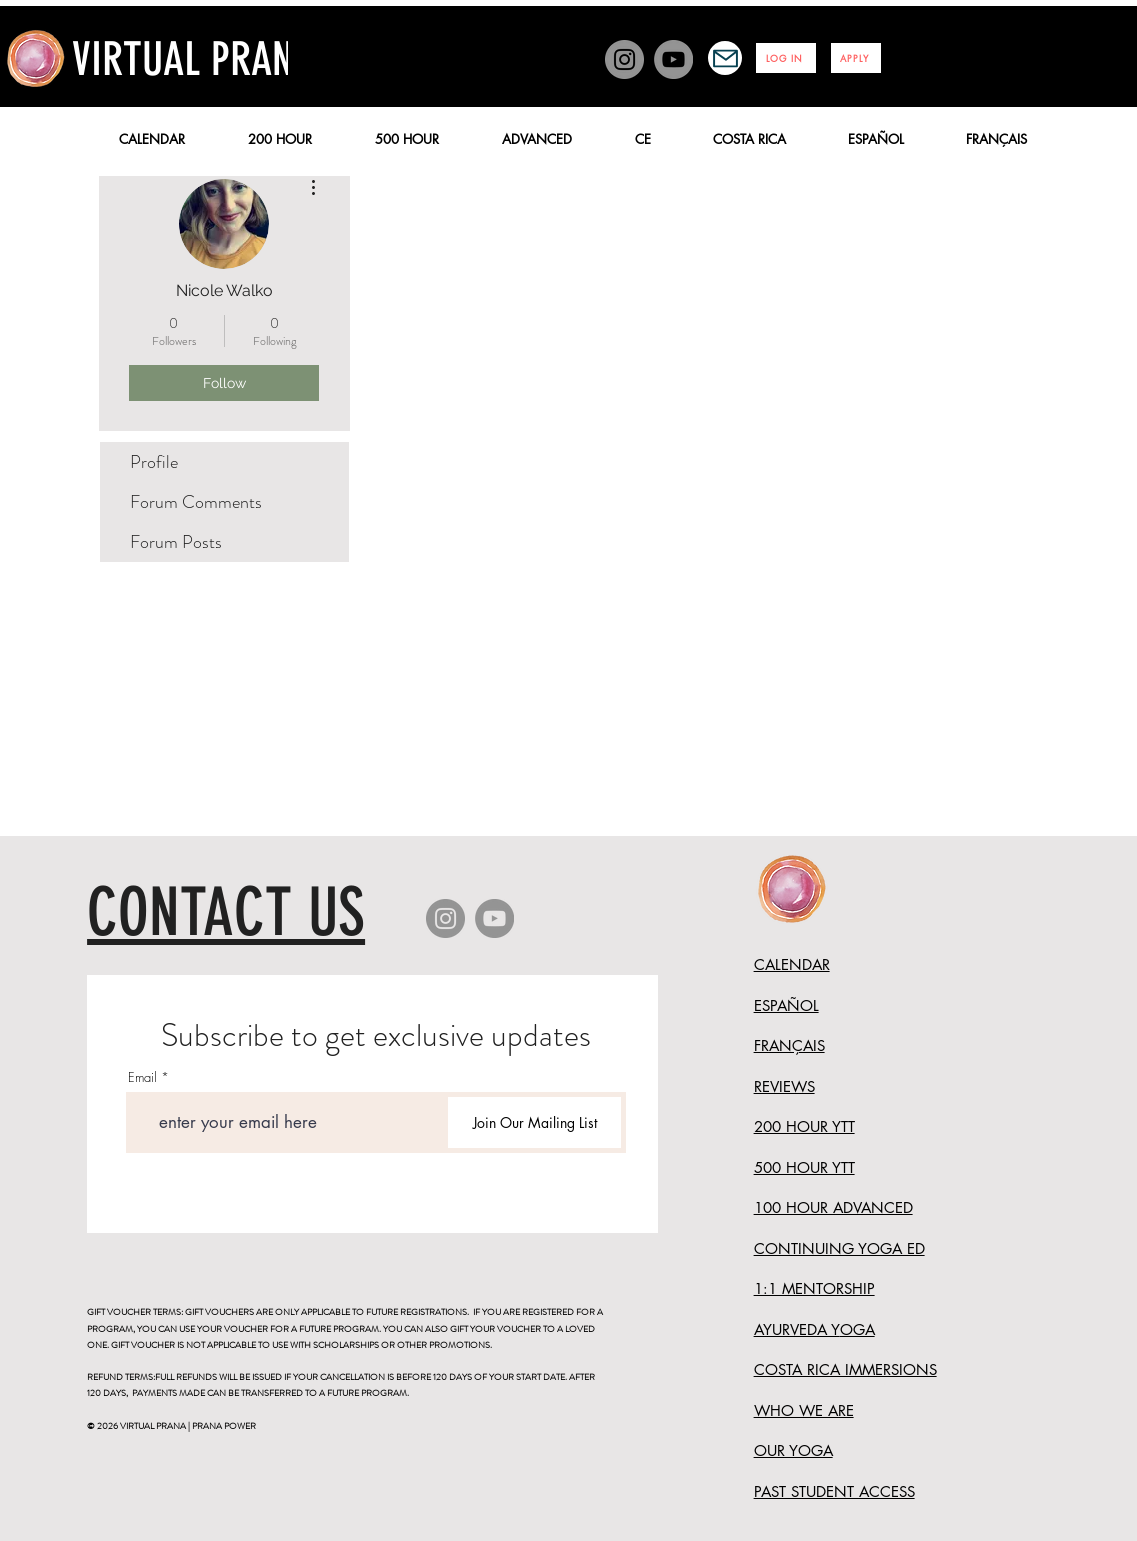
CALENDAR (792, 964)
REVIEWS (784, 1086)
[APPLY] (856, 58)
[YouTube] (673, 59)
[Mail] (725, 58)
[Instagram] (624, 59)
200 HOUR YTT (804, 1126)
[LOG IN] (786, 58)
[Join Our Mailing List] (534, 1122)
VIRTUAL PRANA (193, 59)
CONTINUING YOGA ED (839, 1248)
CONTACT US (226, 912)
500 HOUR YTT (804, 1167)
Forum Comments (196, 502)
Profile (154, 462)
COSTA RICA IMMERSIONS (845, 1369)
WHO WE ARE (804, 1410)
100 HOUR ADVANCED (833, 1207)
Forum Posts (176, 542)
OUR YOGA (793, 1450)
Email (142, 1077)
